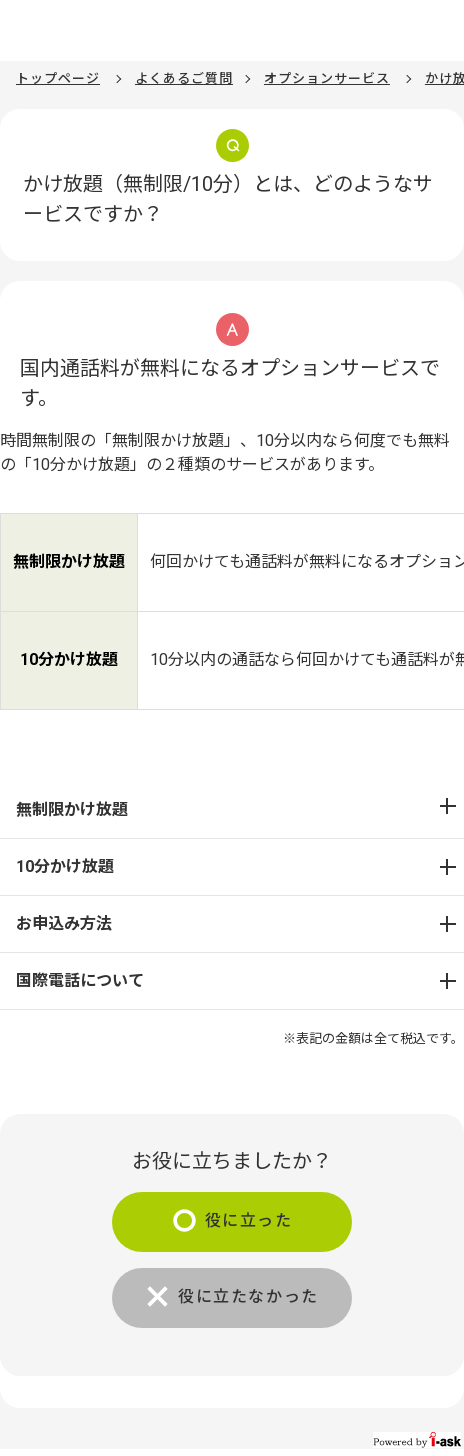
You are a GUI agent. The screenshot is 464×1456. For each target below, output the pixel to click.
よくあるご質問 (184, 78)
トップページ (58, 78)
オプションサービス (327, 78)
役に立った (249, 1220)
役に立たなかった (248, 1296)
